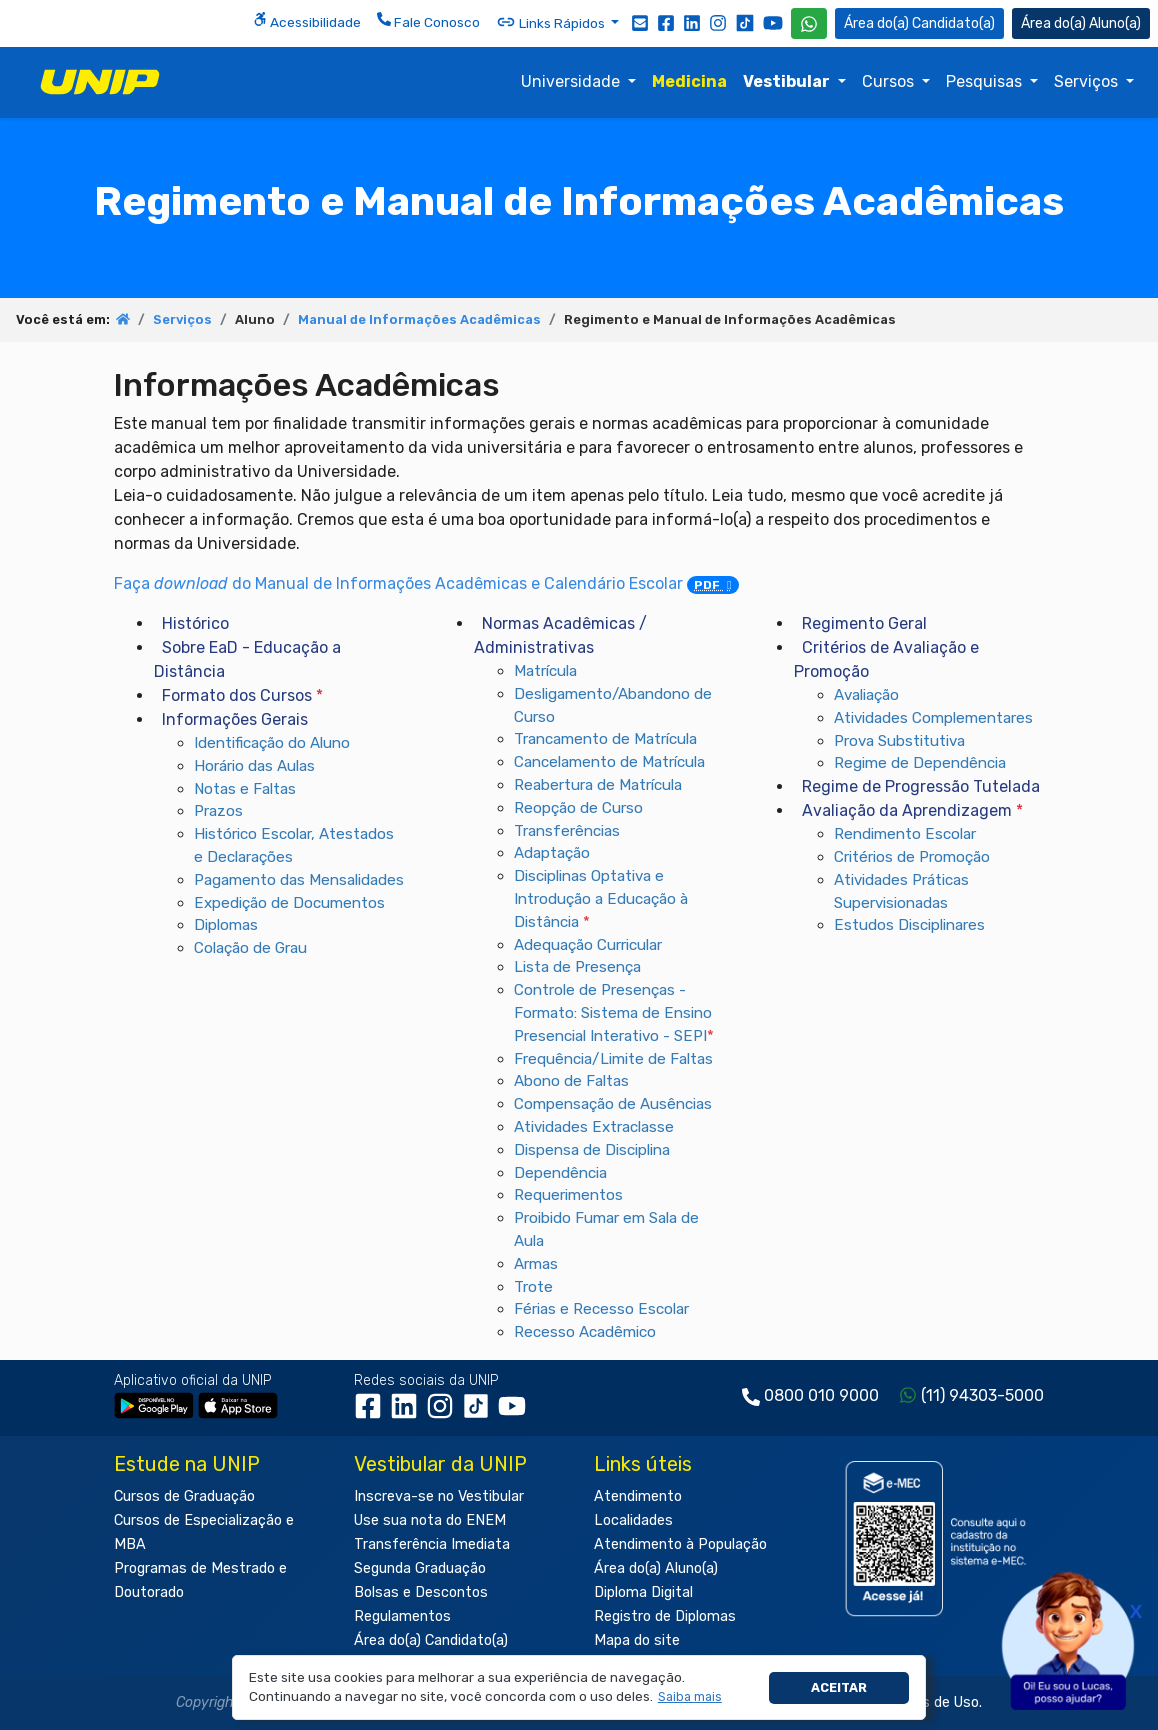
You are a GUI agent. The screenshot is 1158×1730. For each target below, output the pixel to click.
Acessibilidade (307, 21)
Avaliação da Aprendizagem (908, 810)
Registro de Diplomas (665, 1616)
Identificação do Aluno (272, 743)
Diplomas (226, 925)
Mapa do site (637, 1640)
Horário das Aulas (254, 766)
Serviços (1088, 81)
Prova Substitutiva (899, 741)
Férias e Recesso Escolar (601, 1309)
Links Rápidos (552, 22)
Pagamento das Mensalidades (299, 880)
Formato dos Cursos (238, 695)
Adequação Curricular (588, 945)
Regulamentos (402, 1616)
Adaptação (552, 853)
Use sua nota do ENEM (430, 1520)
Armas (536, 1264)
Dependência (560, 1173)
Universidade (572, 81)
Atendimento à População (680, 1544)
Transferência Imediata (432, 1544)
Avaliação (866, 695)
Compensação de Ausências (613, 1104)
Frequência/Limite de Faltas (613, 1059)
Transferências (567, 831)
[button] (689, 1697)
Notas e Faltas (245, 789)
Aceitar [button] (839, 1687)
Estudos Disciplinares (909, 925)
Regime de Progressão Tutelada (917, 786)
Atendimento (638, 1496)
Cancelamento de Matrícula (609, 762)
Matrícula (545, 671)
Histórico (191, 623)
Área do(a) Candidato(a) (431, 1640)
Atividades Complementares (933, 718)
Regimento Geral (860, 623)
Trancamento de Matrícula (605, 739)
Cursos (890, 81)
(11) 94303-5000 (982, 1395)
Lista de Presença (577, 967)
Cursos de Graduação (184, 1496)
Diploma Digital (643, 1592)
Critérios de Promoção (912, 857)
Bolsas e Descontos (421, 1592)
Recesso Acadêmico (585, 1332)
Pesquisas (986, 81)
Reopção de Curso (578, 808)
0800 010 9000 (821, 1395)
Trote (533, 1287)
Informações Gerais (231, 719)
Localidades (633, 1520)
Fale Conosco (428, 21)
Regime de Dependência (920, 763)
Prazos (218, 811)
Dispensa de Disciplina (592, 1150)
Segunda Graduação (420, 1568)
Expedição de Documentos (289, 903)
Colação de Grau (250, 948)
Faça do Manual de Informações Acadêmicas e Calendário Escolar (426, 583)
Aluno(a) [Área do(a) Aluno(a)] (1081, 23)
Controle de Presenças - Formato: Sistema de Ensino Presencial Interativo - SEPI (614, 1013)
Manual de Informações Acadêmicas (419, 319)
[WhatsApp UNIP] (809, 23)
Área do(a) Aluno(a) (656, 1568)
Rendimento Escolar (905, 834)
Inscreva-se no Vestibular (439, 1496)
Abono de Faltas (571, 1081)
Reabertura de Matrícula (598, 785)
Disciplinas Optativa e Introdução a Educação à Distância (601, 899)
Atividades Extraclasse (594, 1127)
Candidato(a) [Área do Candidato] (919, 23)
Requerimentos (568, 1195)
